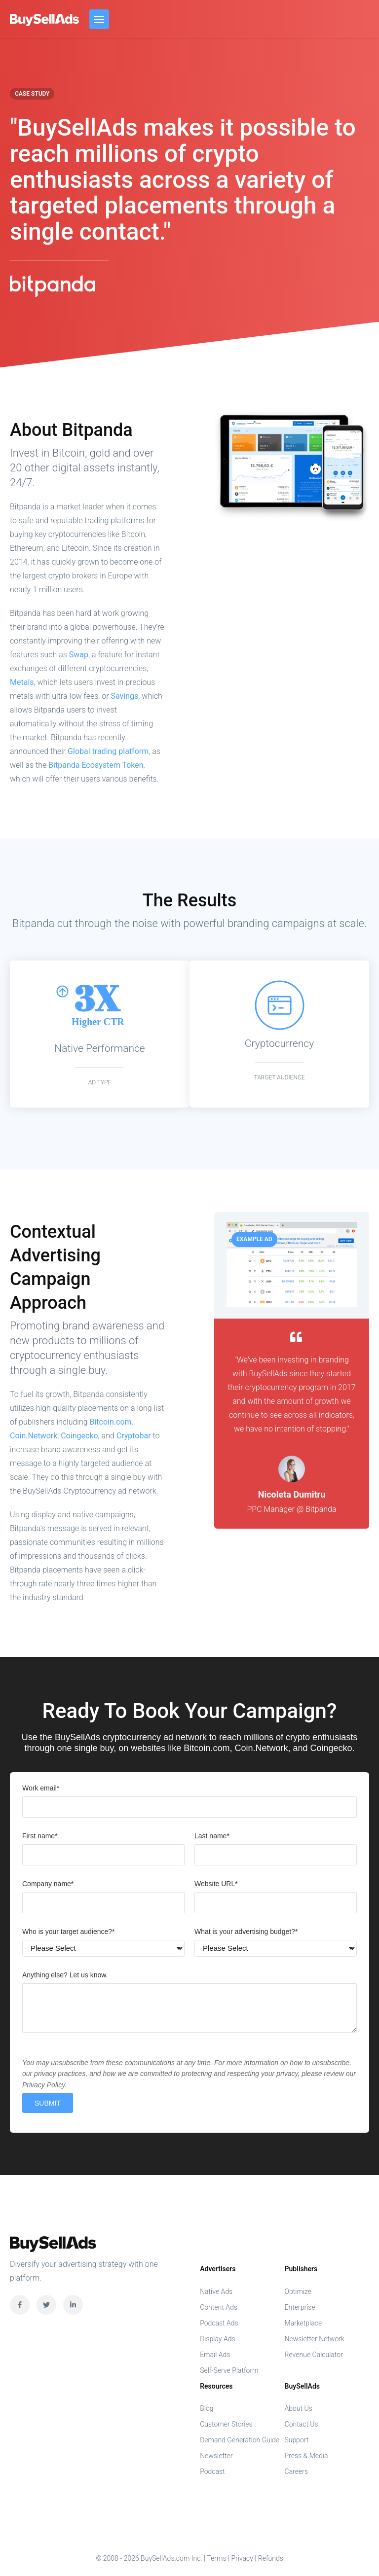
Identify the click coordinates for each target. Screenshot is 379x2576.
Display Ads (217, 2339)
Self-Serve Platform (229, 2370)
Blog (206, 2408)
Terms (216, 2558)
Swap (78, 654)
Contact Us (301, 2424)
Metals (22, 682)
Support (297, 2440)
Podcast (212, 2471)
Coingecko (79, 1435)
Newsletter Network (314, 2339)
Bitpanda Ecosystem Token (95, 765)
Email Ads (215, 2355)
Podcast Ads (219, 2323)
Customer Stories (226, 2424)
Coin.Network (33, 1435)
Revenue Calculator (314, 2355)
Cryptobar (133, 1435)
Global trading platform (108, 751)
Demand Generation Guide (239, 2440)
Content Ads (218, 2307)
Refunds (270, 2558)
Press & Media (306, 2456)
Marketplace (303, 2323)
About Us (298, 2408)
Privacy (242, 2558)
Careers (296, 2471)
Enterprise (300, 2307)
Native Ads (216, 2291)
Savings (125, 696)
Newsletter (216, 2456)
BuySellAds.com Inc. (44, 20)
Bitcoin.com (111, 1422)
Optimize (298, 2291)
